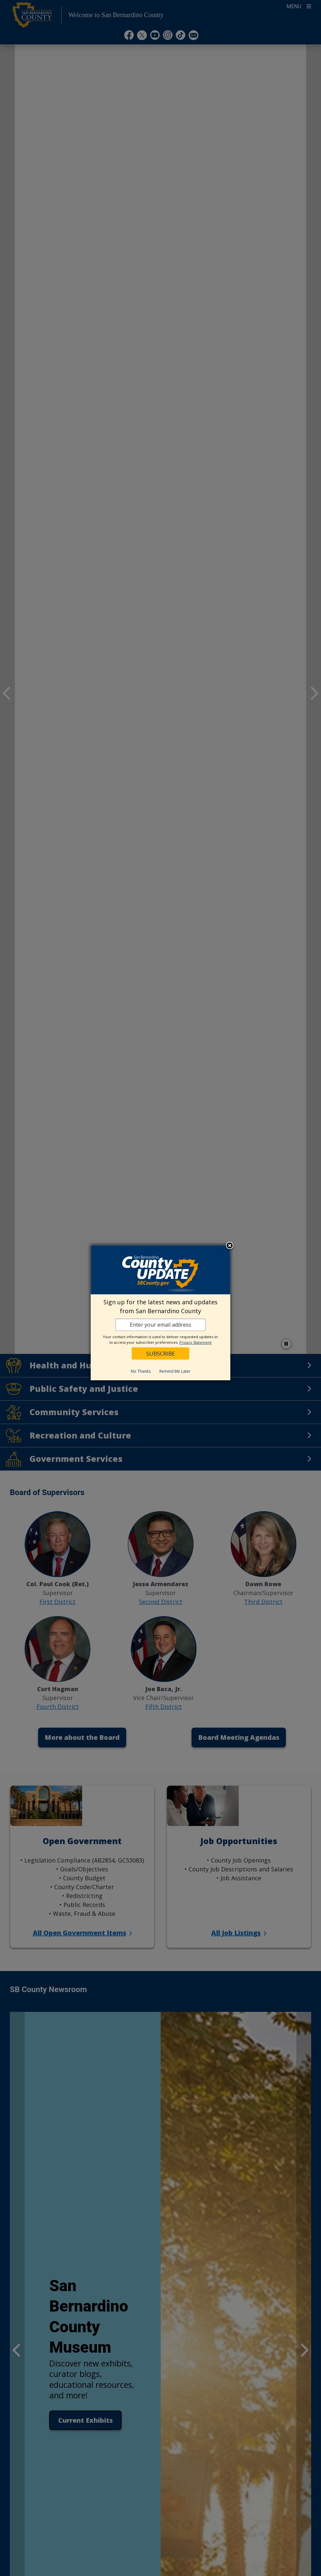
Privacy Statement (195, 1342)
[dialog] (160, 1312)
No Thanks (140, 1371)
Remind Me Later (175, 1371)
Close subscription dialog (230, 1246)
